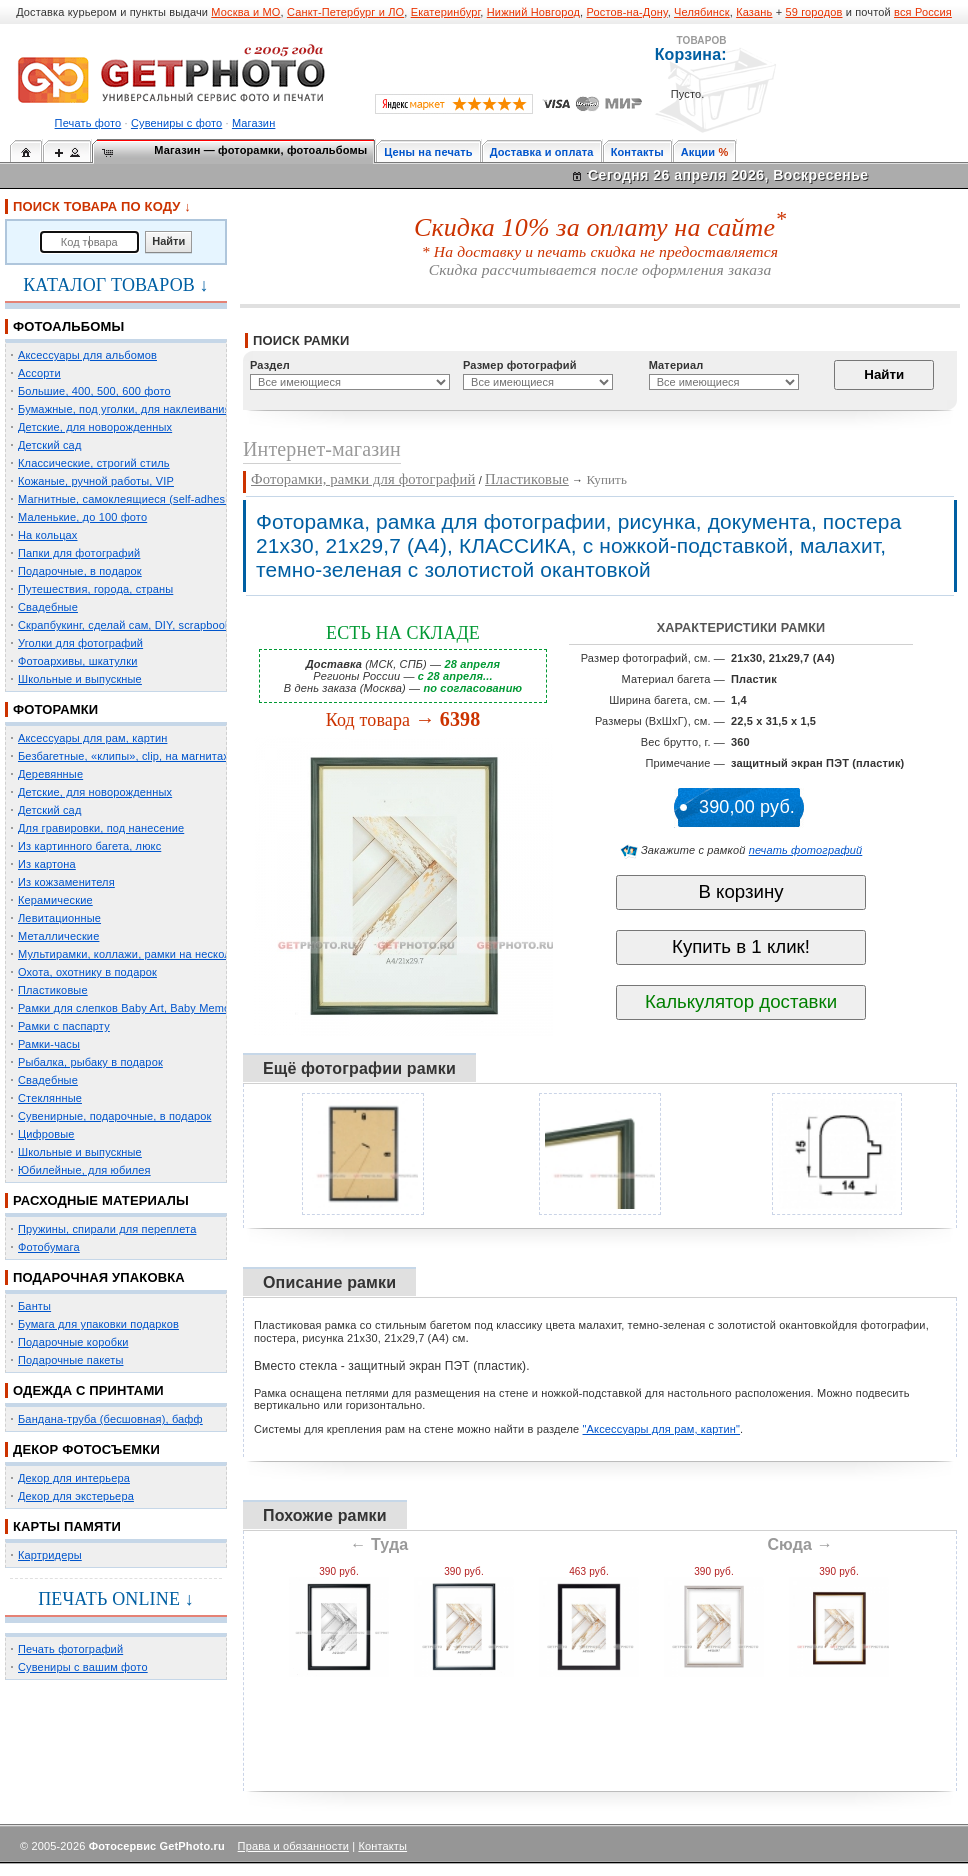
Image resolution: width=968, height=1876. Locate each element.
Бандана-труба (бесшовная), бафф (110, 1419)
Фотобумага (49, 1247)
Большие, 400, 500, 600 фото (94, 391)
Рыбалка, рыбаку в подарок (90, 1062)
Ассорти (39, 373)
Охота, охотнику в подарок (87, 972)
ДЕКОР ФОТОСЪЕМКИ (86, 1449)
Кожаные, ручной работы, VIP (96, 481)
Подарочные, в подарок (80, 571)
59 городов (813, 12)
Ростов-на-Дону (627, 12)
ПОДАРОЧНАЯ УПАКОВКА (99, 1277)
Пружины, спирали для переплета (107, 1229)
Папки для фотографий (79, 553)
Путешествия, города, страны (95, 589)
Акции (698, 152)
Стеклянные (50, 1098)
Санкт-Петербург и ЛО (345, 12)
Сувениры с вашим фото (83, 1667)
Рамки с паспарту (64, 1026)
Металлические (58, 936)
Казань (754, 12)
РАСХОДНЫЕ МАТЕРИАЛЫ (101, 1200)
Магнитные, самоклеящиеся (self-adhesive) (131, 499)
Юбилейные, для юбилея (84, 1170)
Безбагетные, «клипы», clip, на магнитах (123, 756)
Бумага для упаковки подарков (98, 1324)
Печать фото (88, 123)
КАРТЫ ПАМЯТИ (67, 1526)
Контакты (637, 152)
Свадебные (48, 607)
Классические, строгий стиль (94, 463)
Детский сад (49, 445)
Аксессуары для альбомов (87, 355)
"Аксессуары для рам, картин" (662, 1429)
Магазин (253, 123)
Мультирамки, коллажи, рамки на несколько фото (148, 954)
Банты (34, 1306)
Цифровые (46, 1134)
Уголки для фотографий (80, 643)
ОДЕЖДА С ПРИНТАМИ (88, 1390)
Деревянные (50, 774)
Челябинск (702, 12)
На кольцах (48, 535)
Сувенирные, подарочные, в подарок (114, 1116)
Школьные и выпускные (80, 679)
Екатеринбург (446, 12)
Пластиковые (53, 990)
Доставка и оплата (542, 152)
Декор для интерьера (74, 1478)
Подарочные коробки (73, 1342)
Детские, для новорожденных (95, 427)
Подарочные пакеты (70, 1360)
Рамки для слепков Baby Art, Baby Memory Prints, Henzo (164, 1008)
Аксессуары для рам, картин (92, 738)
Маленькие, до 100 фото (82, 517)
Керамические (55, 900)
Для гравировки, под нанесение (101, 828)
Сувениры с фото (176, 123)
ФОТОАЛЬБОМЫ (68, 326)
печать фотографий (806, 850)
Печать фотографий (70, 1649)
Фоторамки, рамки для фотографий (363, 479)
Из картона (47, 864)
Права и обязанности (293, 1846)
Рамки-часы (49, 1044)
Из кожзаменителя (66, 882)
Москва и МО (245, 12)
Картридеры (50, 1555)
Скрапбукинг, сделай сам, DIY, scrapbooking (132, 625)
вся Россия (923, 12)
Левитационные (59, 918)
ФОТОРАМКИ (55, 709)
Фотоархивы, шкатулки (77, 661)
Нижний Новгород (533, 12)
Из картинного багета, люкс (89, 846)
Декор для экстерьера (76, 1496)
